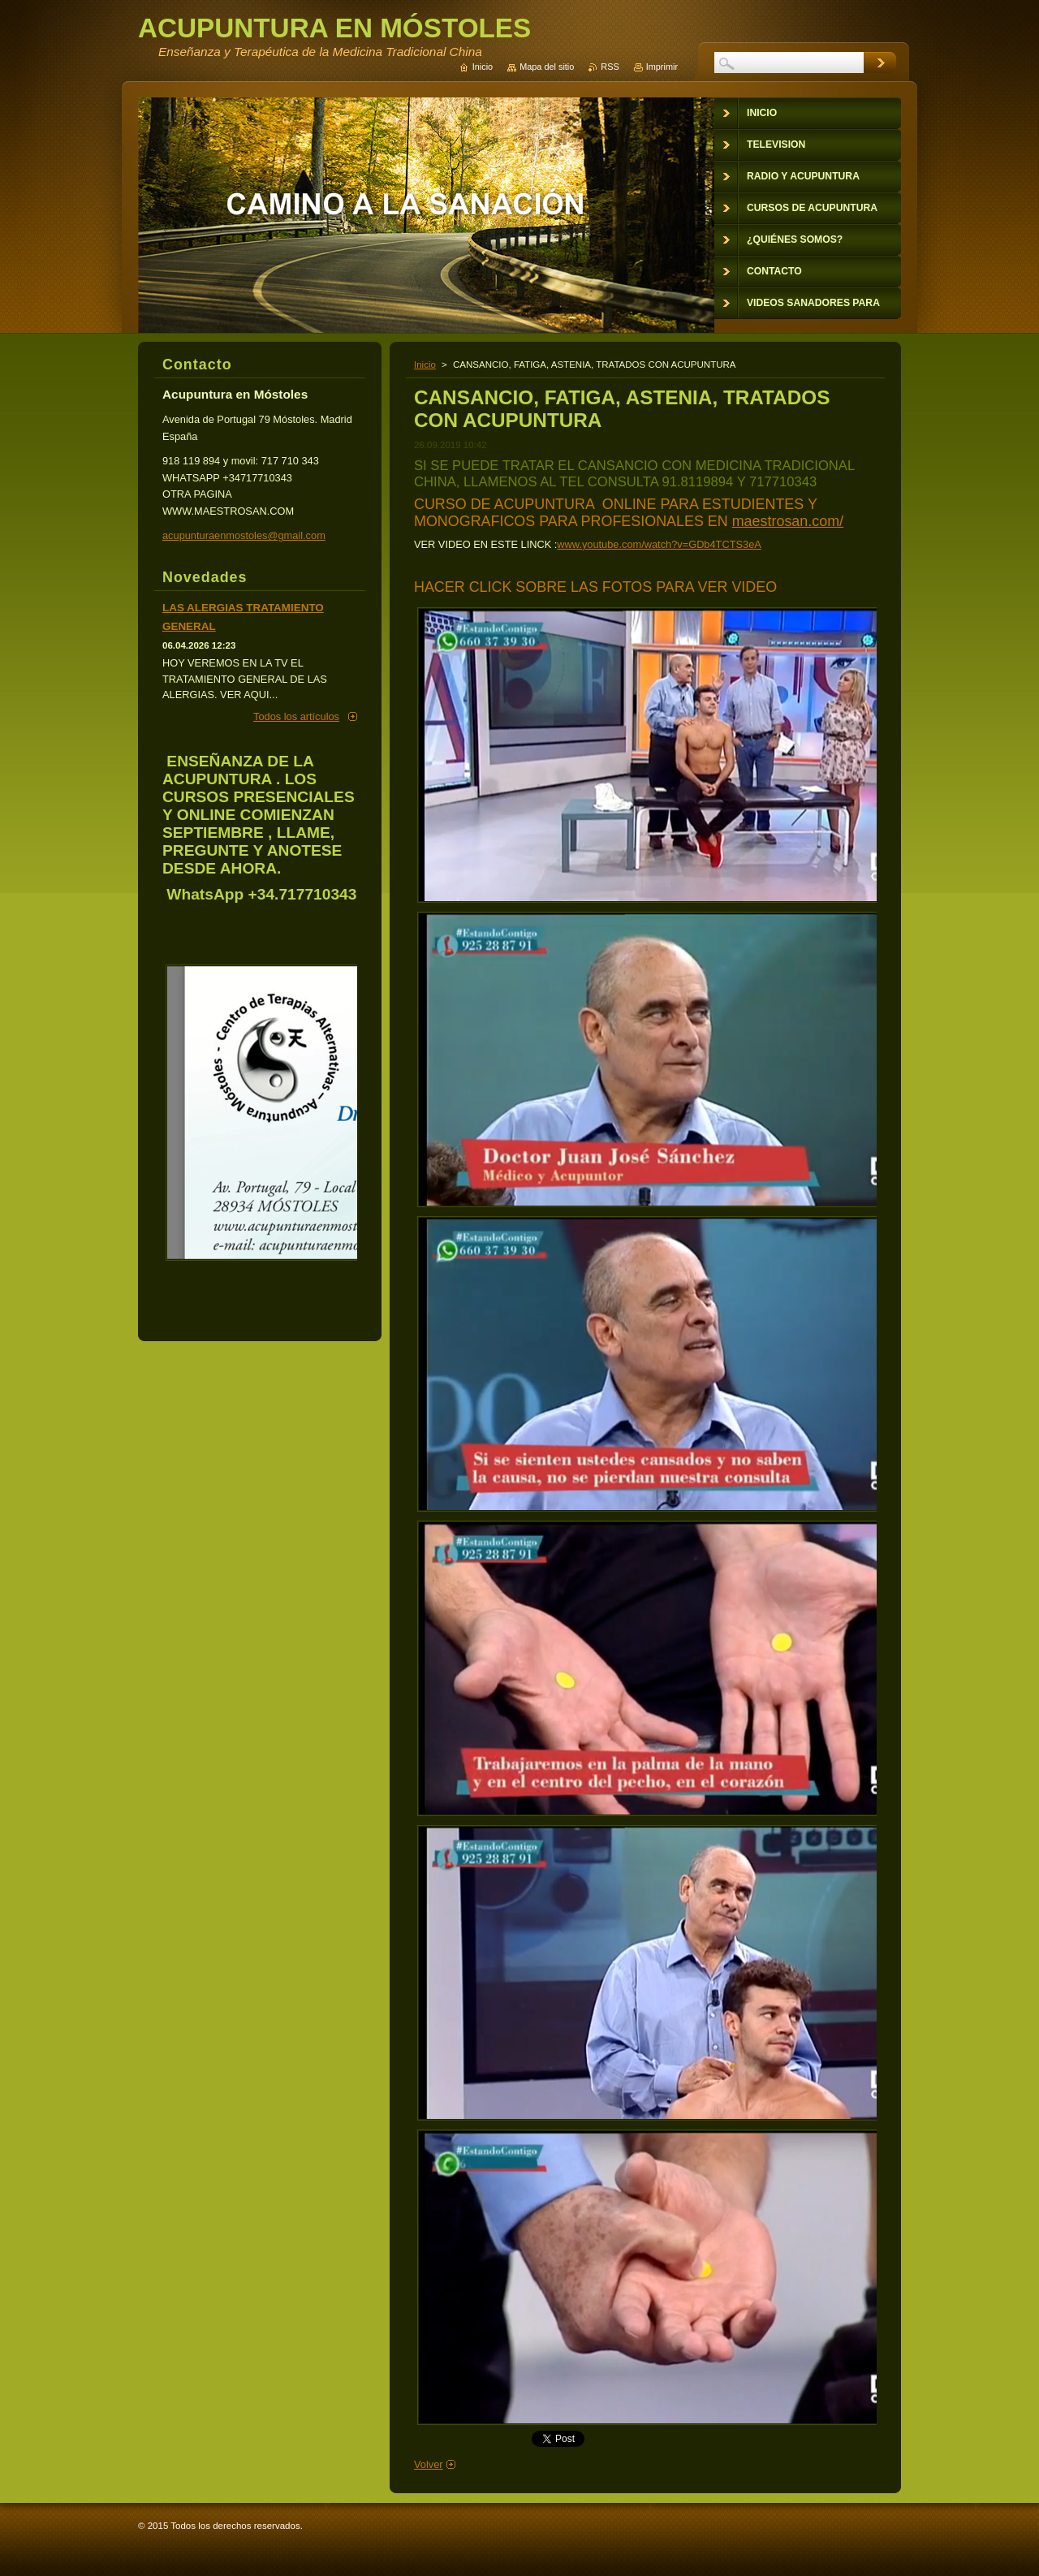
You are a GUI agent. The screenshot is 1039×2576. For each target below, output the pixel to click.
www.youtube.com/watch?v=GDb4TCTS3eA (659, 544)
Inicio (425, 364)
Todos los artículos (296, 716)
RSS (610, 66)
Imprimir (662, 66)
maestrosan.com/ (787, 521)
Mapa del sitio (547, 66)
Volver (428, 2464)
